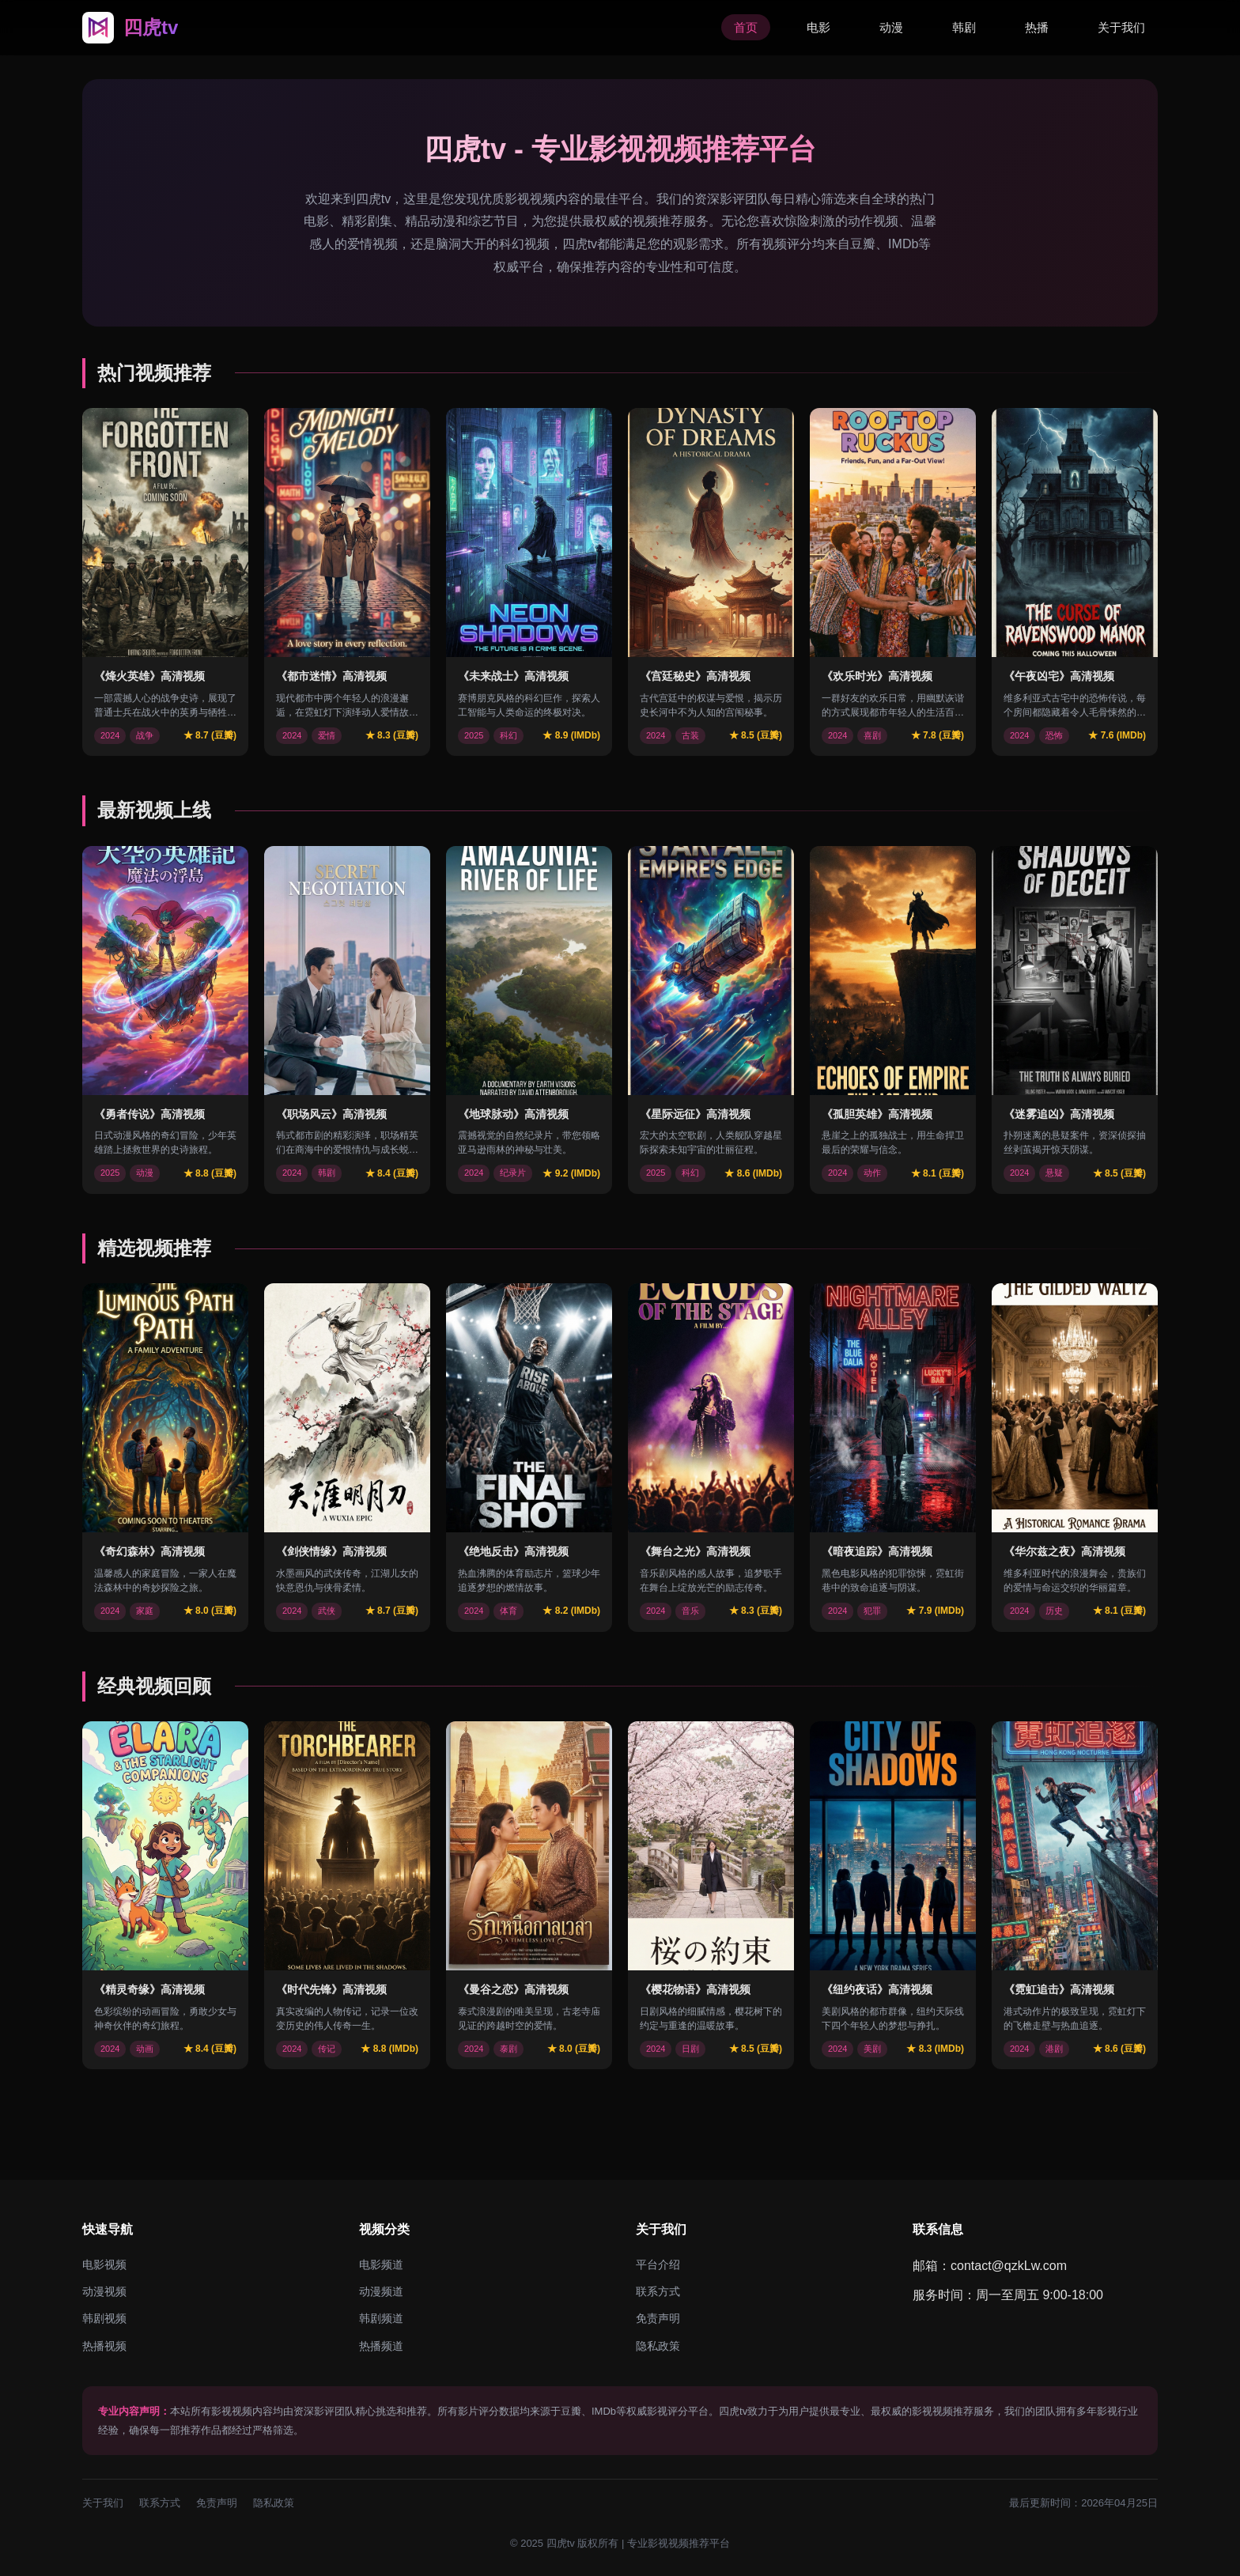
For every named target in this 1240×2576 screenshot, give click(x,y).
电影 (818, 27)
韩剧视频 (104, 2318)
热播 (1037, 27)
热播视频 (104, 2346)
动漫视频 (104, 2291)
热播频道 (381, 2346)
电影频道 (381, 2264)
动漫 (891, 27)
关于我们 (1121, 27)
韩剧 (964, 27)
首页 (746, 27)
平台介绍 (658, 2264)
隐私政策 (658, 2346)
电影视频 (104, 2264)
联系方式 (658, 2291)
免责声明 (658, 2318)
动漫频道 (381, 2291)
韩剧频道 (381, 2318)
